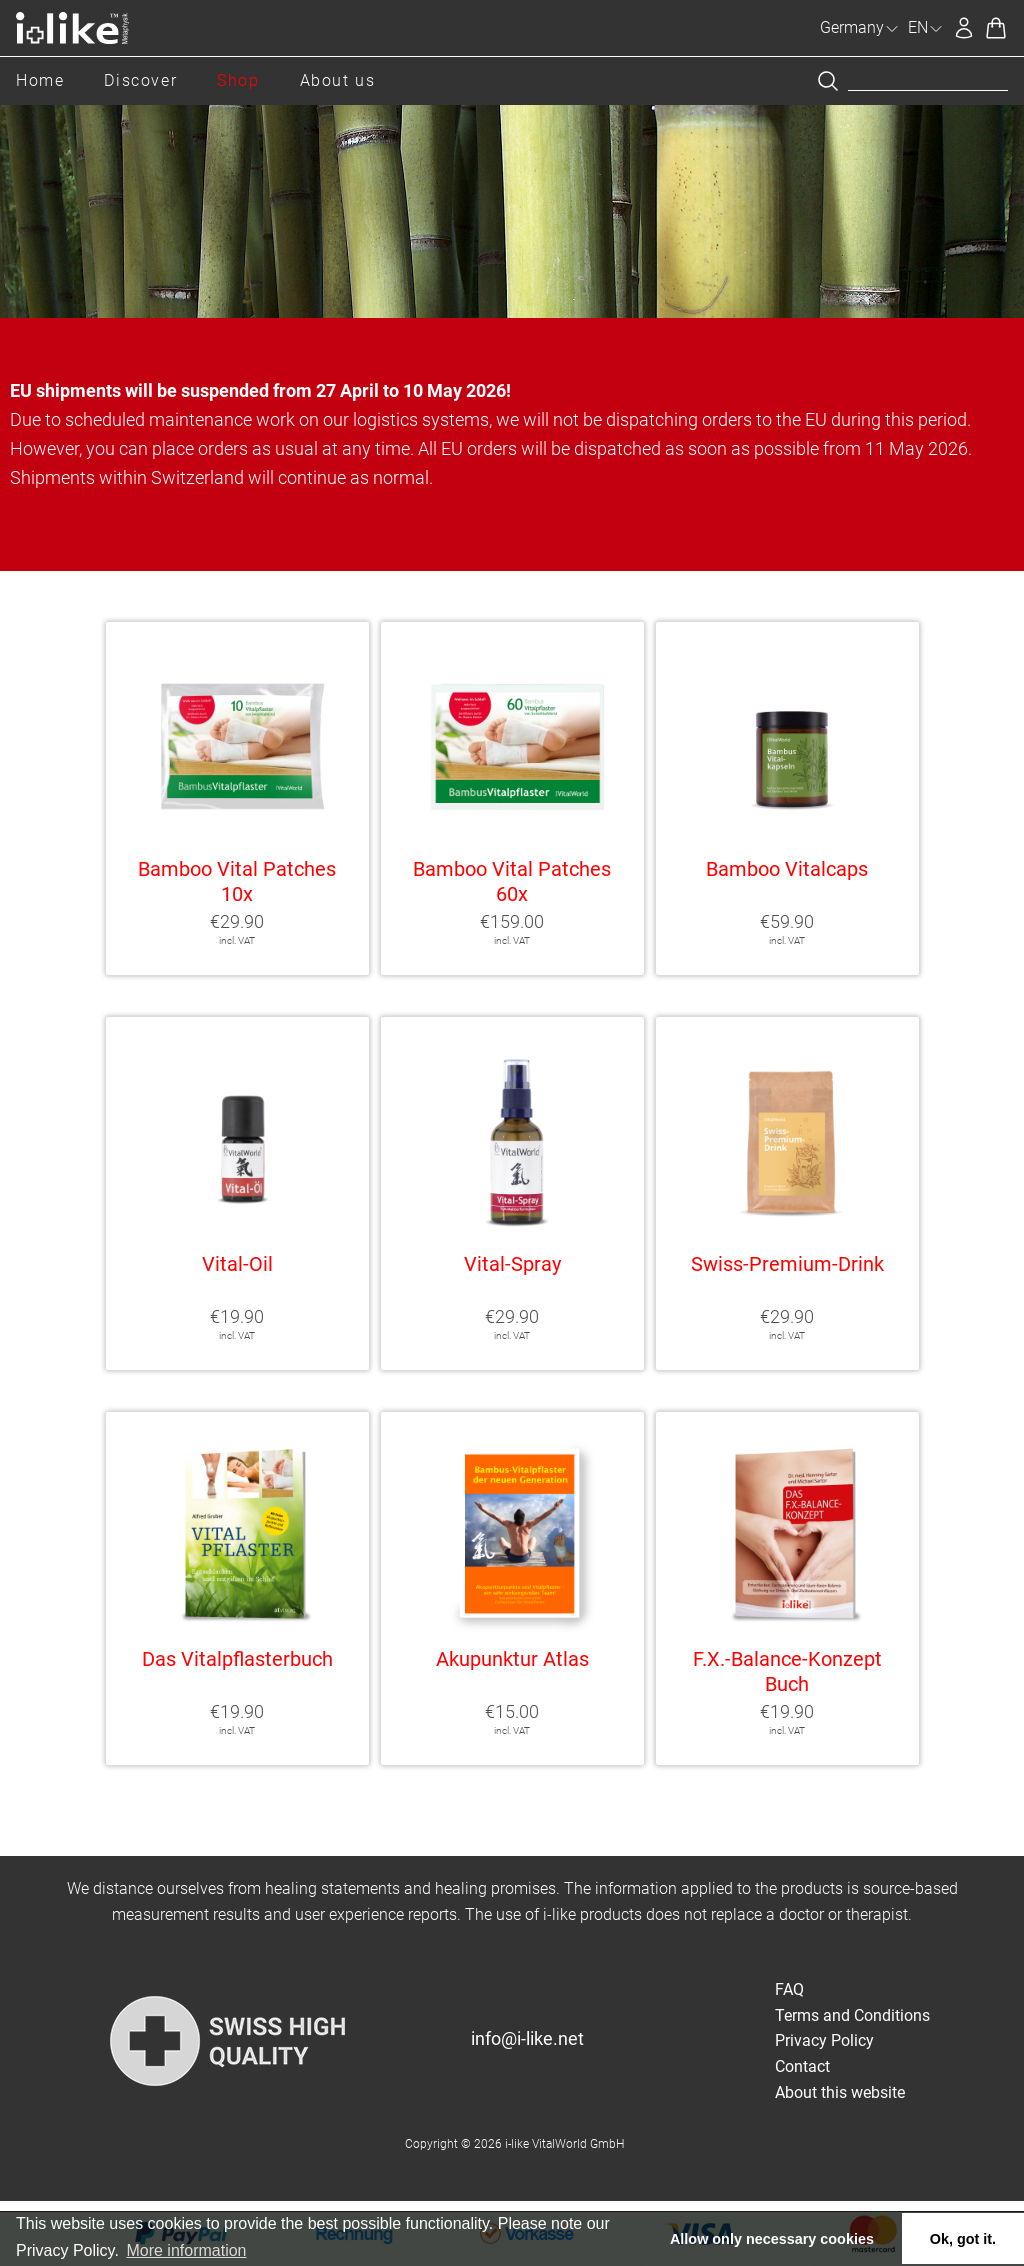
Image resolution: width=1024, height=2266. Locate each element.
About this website (840, 2092)
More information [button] (186, 2250)
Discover (140, 80)
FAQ (789, 1989)
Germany (860, 27)
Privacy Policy (824, 2040)
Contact (802, 2066)
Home (40, 80)
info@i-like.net (527, 2038)
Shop (238, 80)
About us (338, 80)
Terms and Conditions (852, 2015)
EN (926, 27)
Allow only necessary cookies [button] (772, 2239)
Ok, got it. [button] (963, 2239)
